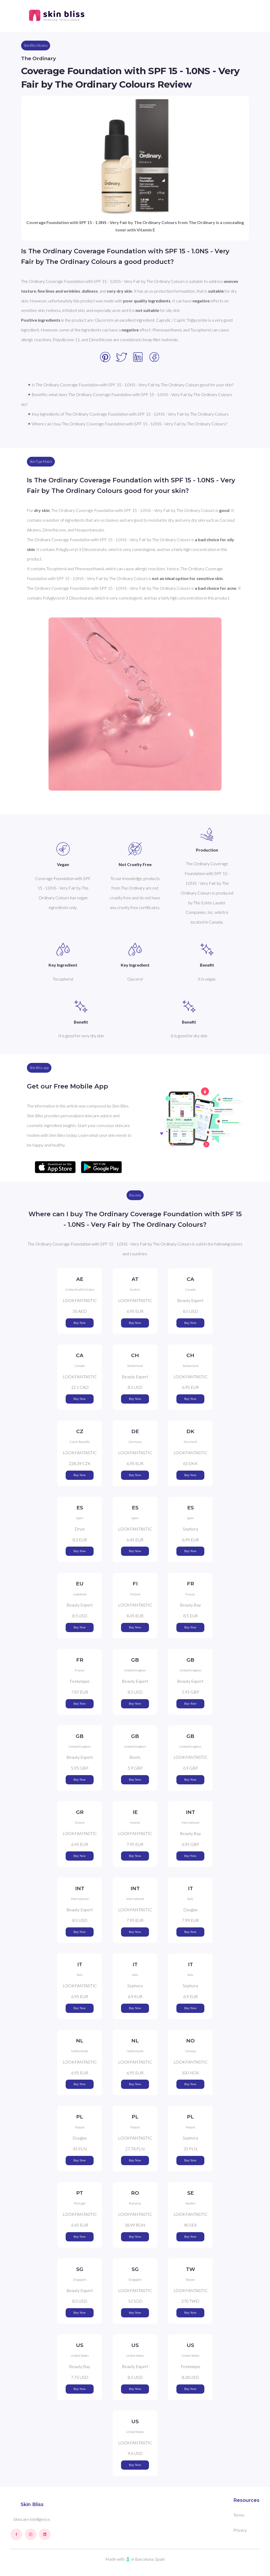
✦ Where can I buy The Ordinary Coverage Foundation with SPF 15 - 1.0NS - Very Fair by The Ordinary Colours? (127, 423)
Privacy (240, 2529)
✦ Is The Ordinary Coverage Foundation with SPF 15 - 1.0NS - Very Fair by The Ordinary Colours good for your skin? (130, 384)
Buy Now (80, 1323)
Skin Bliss (32, 2504)
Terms (238, 2514)
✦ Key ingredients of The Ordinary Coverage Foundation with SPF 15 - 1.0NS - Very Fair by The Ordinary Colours (128, 413)
